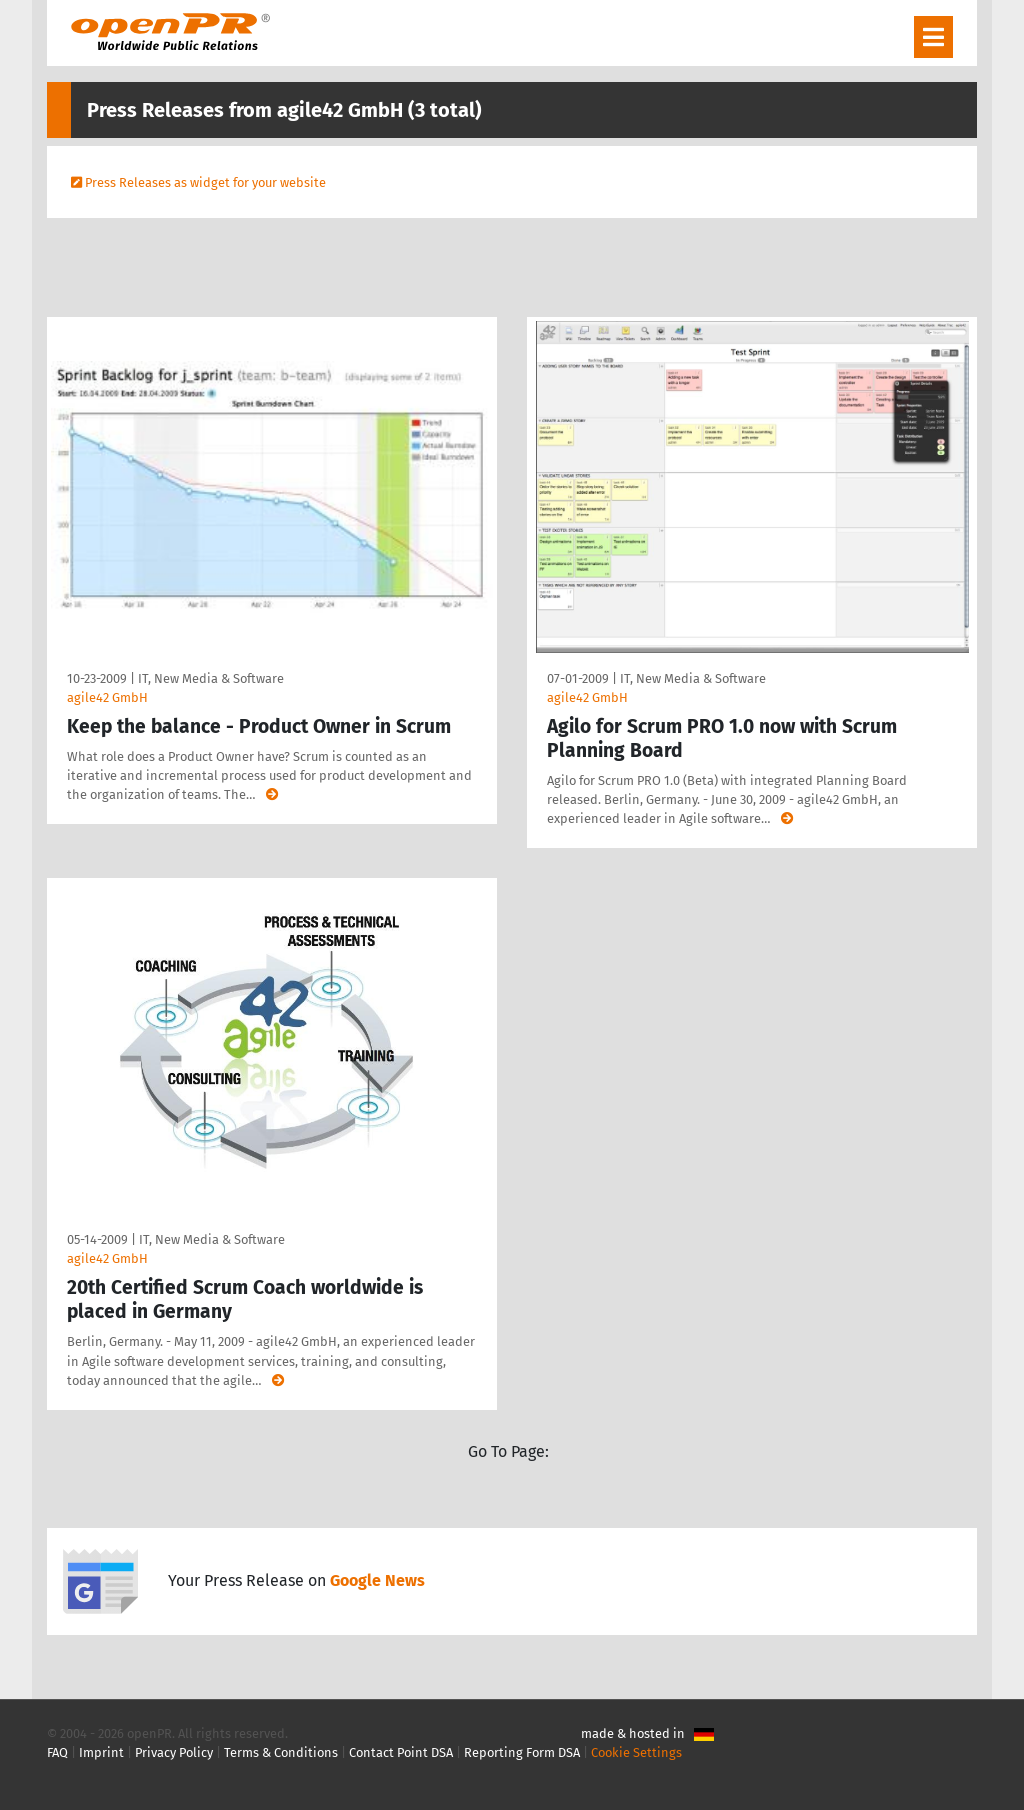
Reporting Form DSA (522, 1752)
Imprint (101, 1752)
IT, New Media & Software (211, 678)
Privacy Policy (174, 1752)
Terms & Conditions (281, 1752)
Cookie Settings (636, 1752)
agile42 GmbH (107, 697)
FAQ (57, 1752)
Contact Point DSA (401, 1752)
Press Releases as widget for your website (205, 182)
